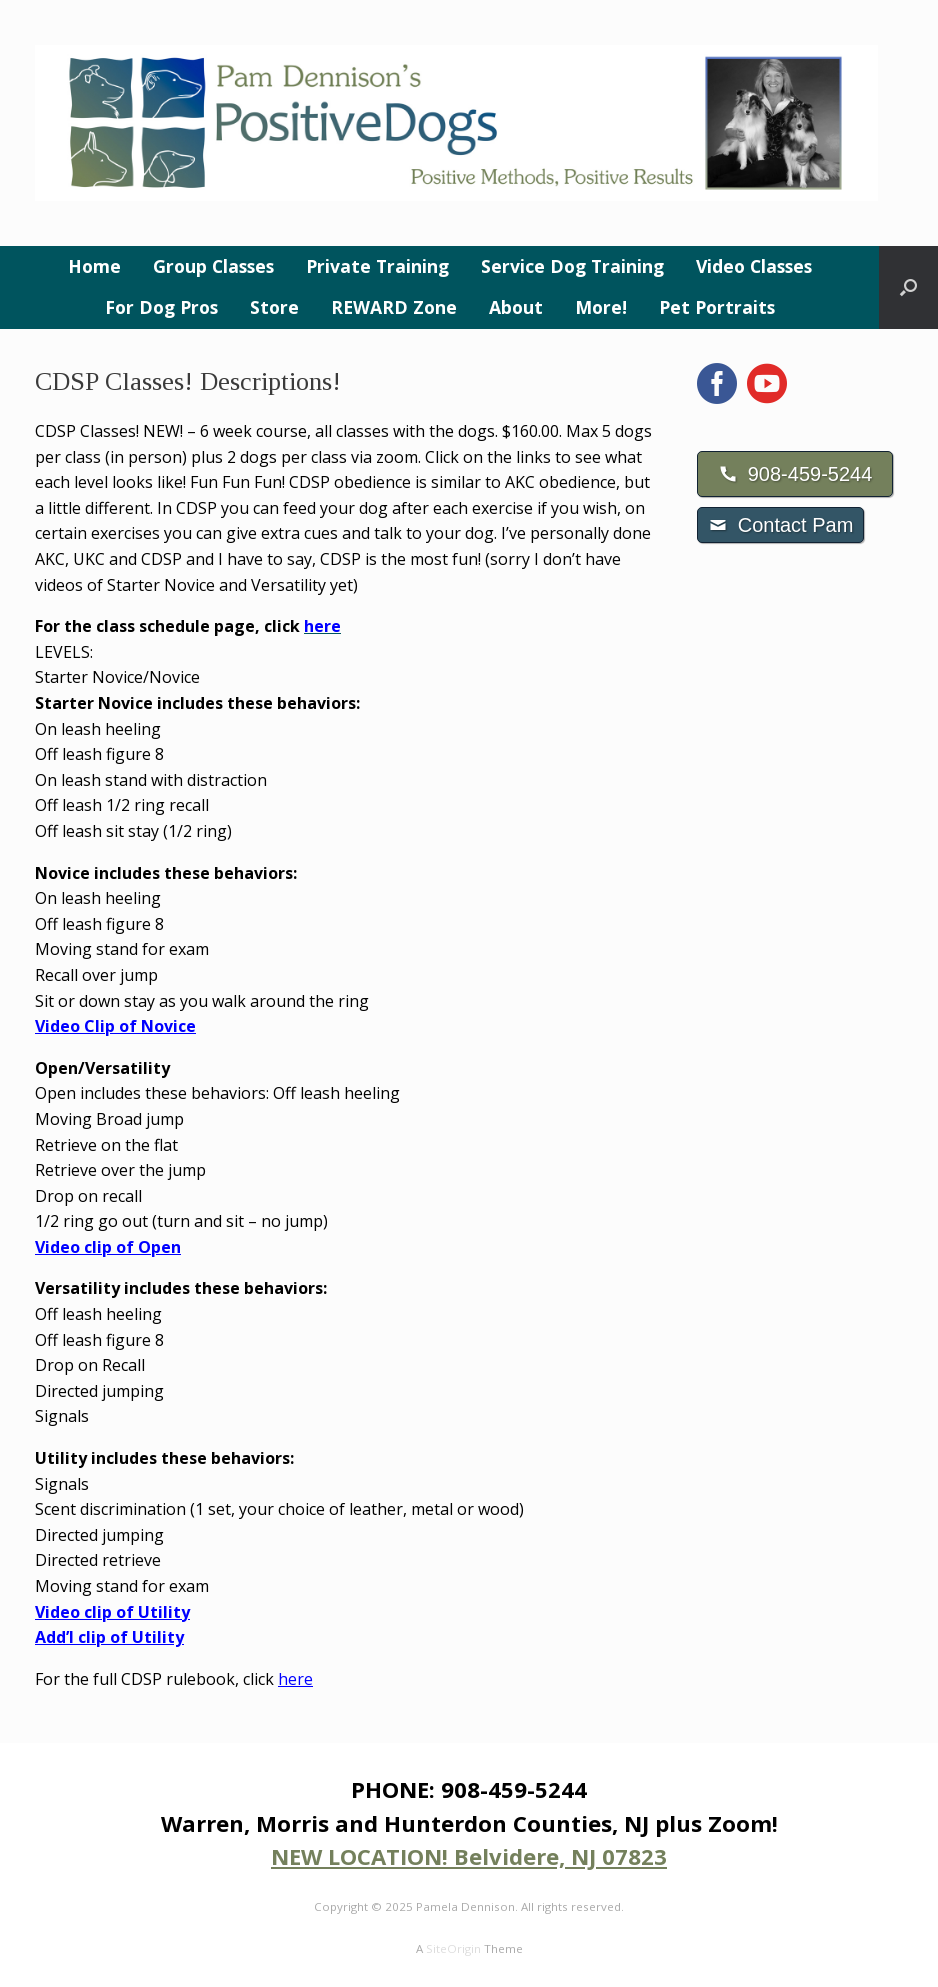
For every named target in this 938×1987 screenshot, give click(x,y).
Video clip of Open (108, 1247)
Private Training (377, 266)
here (295, 1679)
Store (274, 307)
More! (601, 307)
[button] (908, 287)
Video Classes (754, 266)
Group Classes (213, 266)
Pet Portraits (717, 307)
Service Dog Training (572, 266)
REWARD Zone (394, 307)
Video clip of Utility (112, 1612)
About (516, 307)
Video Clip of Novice (115, 1026)
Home (94, 266)
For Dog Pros (161, 307)
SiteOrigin (453, 1948)
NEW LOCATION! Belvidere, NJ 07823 (469, 1856)
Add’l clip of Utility (109, 1637)
